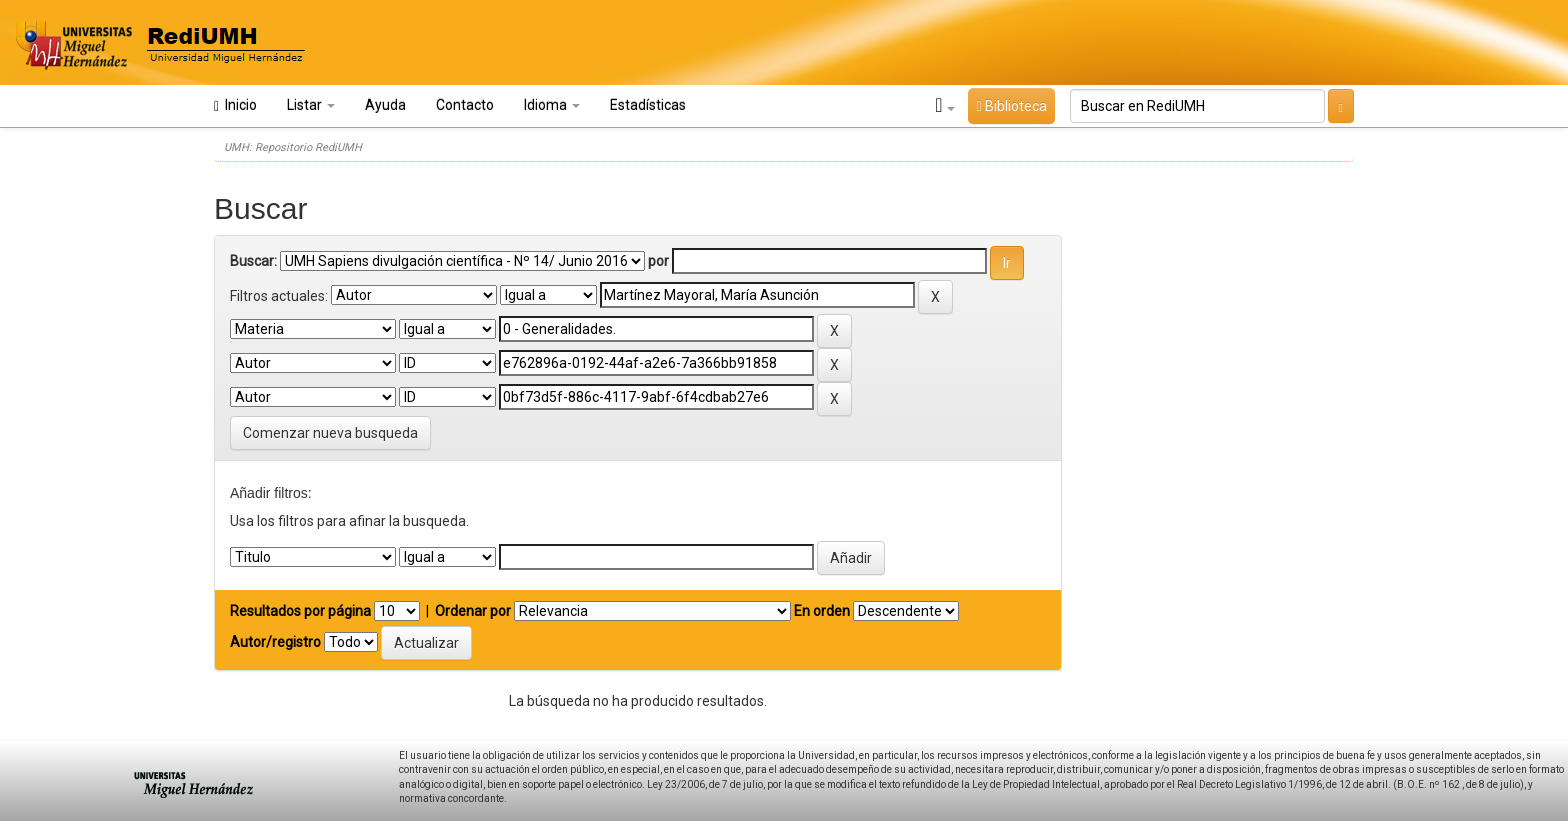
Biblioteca (1011, 106)
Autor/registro (275, 642)
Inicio (235, 105)
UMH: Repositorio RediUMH (293, 147)
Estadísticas (648, 105)
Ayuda (385, 105)
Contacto (465, 105)
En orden (822, 611)
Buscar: (253, 261)
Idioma (552, 105)
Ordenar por (473, 611)
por (658, 261)
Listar (311, 105)
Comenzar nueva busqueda (330, 433)
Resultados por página (300, 611)
